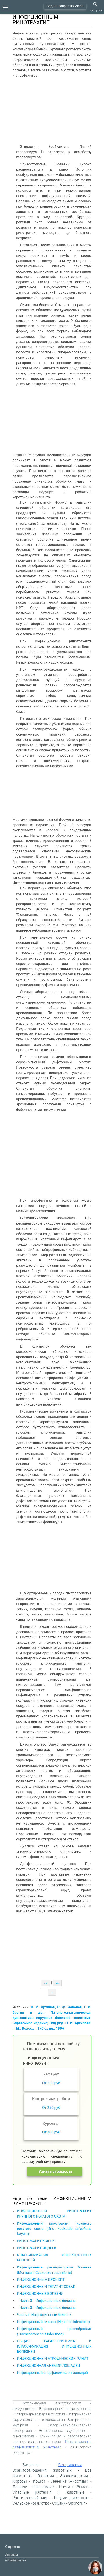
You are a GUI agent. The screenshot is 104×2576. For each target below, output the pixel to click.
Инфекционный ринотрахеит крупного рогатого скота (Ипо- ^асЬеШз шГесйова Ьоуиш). (54, 2228)
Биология (31, 2464)
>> (100, 11)
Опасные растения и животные (48, 2492)
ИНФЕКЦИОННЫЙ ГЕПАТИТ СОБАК (46, 2287)
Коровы (20, 2481)
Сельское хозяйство (31, 2503)
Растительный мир (30, 2497)
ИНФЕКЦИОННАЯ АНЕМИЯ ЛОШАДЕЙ (48, 2366)
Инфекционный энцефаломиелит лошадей (52, 2373)
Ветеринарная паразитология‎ (39, 2414)
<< (92, 11)
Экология (77, 2503)
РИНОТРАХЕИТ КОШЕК (36, 2241)
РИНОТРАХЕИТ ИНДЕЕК (36, 2248)
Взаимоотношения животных (42, 2470)
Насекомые (43, 2486)
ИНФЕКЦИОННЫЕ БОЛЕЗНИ (40, 2294)
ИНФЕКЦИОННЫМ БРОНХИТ (41, 2280)
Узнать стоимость (55, 2171)
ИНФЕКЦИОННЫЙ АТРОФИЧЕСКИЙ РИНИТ (52, 2359)
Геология (46, 2475)
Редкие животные (71, 2497)
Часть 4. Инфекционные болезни (44, 2315)
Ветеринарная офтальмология (65, 2408)
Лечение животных (69, 2481)
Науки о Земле (73, 2486)
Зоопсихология (74, 2475)
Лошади (20, 2486)
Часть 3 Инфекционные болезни (46, 2301)
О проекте (12, 2547)
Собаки (59, 2503)
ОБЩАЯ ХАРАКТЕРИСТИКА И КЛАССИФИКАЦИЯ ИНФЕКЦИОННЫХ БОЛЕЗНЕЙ (54, 2346)
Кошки (39, 2481)
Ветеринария (70, 2464)
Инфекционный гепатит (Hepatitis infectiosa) (53, 2322)
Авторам (11, 2554)
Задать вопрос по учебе (65, 6)
